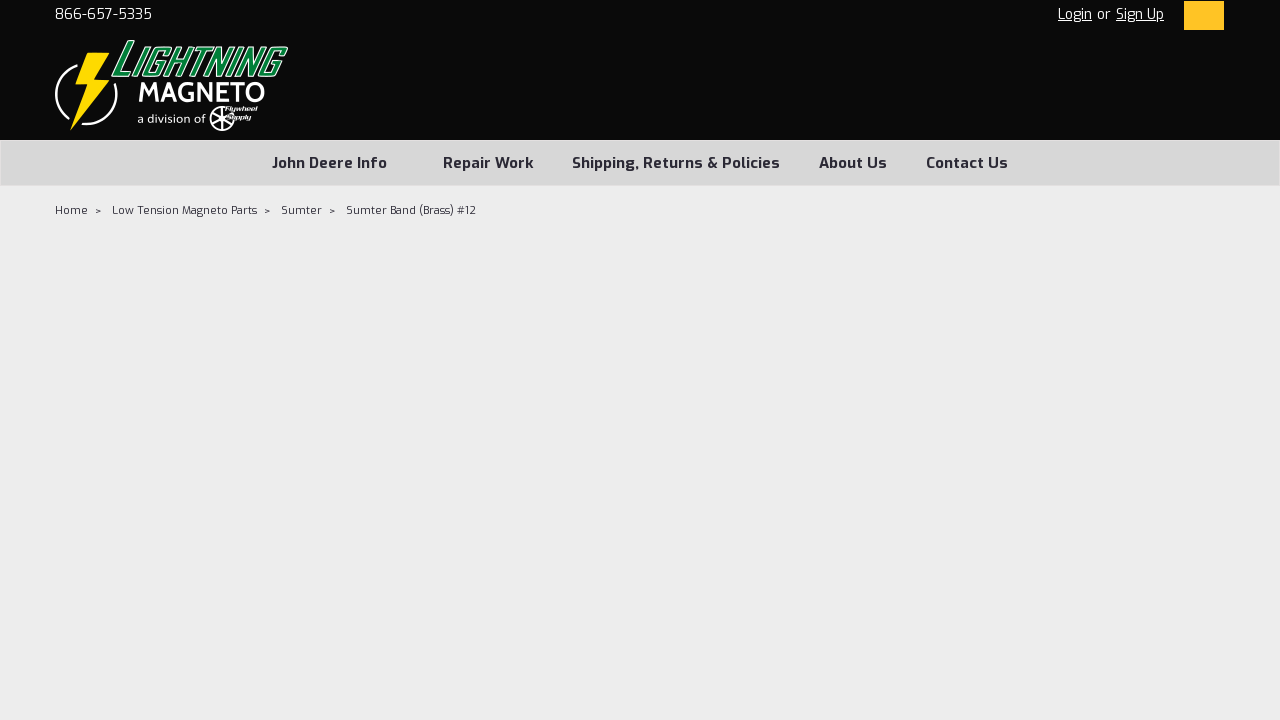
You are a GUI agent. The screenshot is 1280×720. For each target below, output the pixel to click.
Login (1075, 14)
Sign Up (1140, 14)
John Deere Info (338, 163)
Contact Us (967, 163)
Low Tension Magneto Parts (184, 210)
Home (71, 210)
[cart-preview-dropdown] (1199, 15)
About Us (853, 163)
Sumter (301, 210)
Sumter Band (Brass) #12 (411, 210)
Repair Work (488, 163)
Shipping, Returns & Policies (676, 163)
